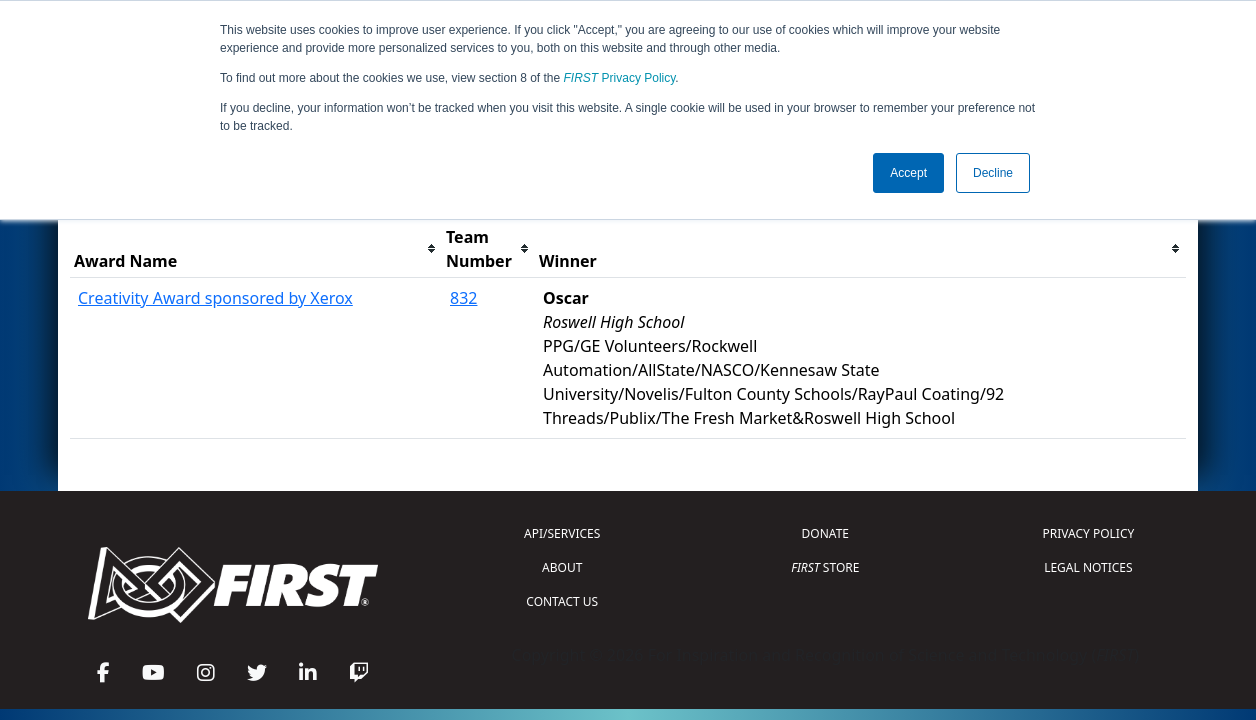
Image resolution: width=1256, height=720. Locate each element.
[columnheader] (256, 249)
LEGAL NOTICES (1088, 567)
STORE (825, 567)
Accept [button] (908, 173)
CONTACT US (562, 601)
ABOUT (562, 567)
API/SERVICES (562, 533)
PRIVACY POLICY (1088, 533)
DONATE (825, 533)
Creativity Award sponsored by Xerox (215, 298)
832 (463, 298)
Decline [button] (993, 173)
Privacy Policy (620, 78)
